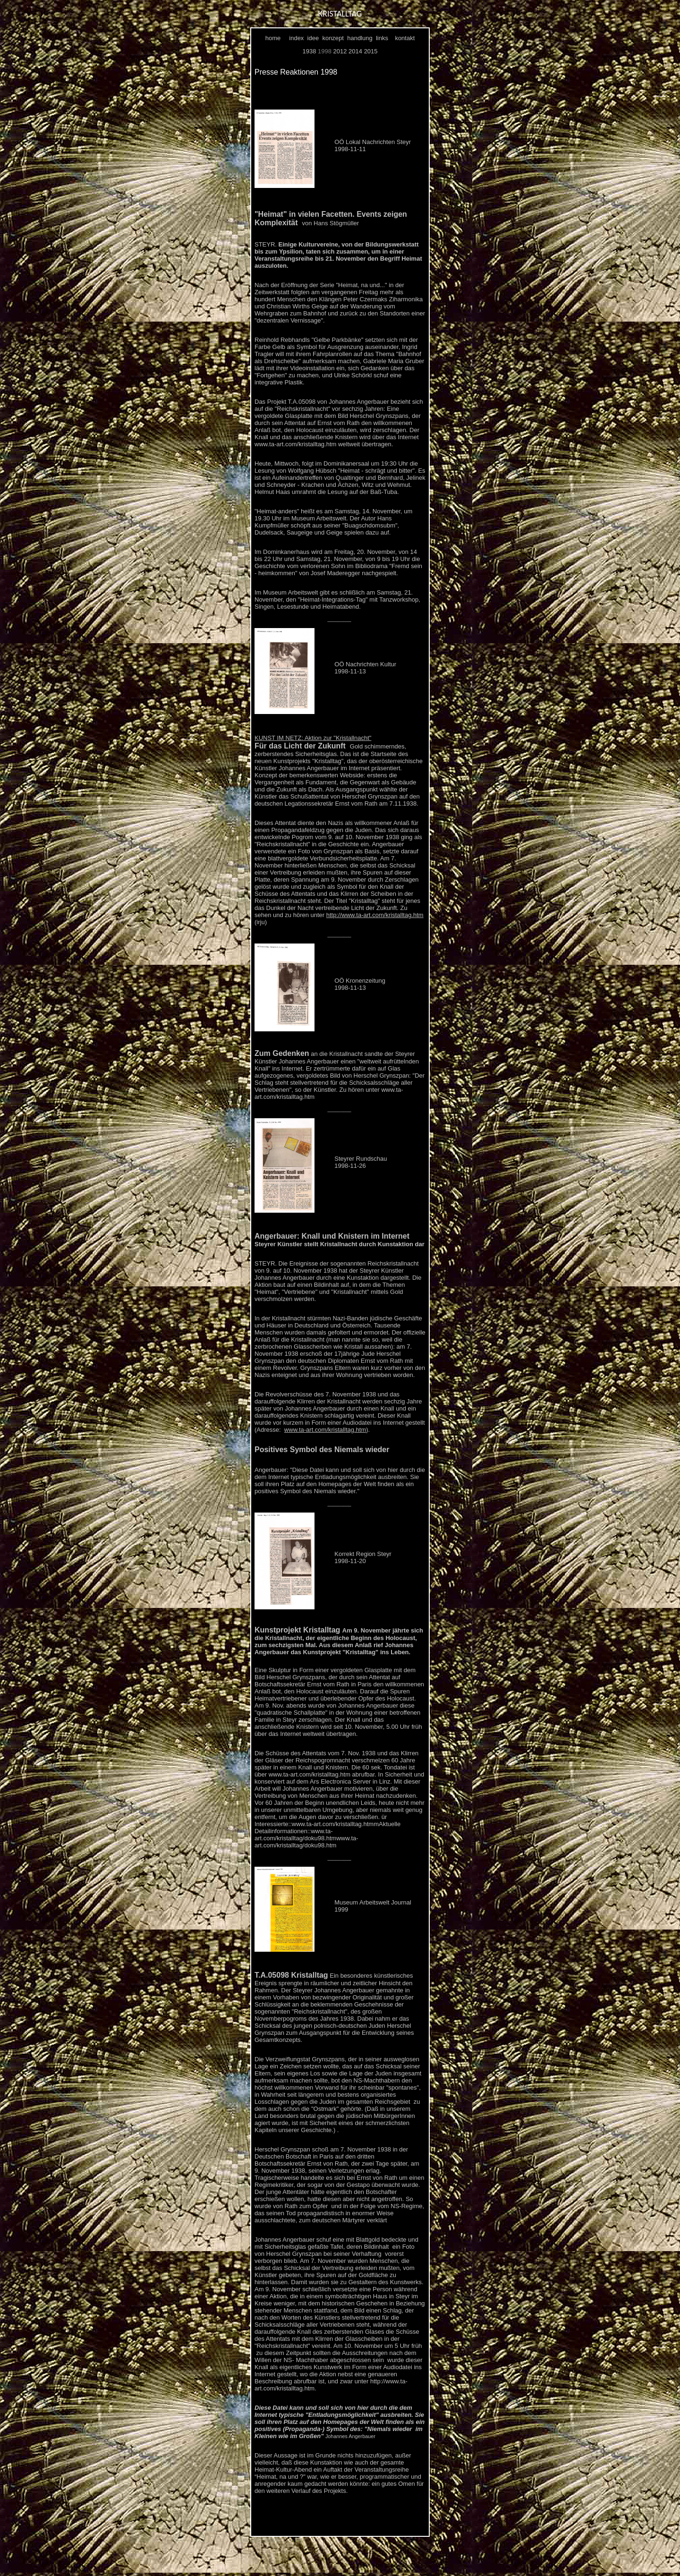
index (296, 38)
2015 (371, 51)
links (382, 38)
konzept (333, 38)
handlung (360, 38)
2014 (355, 51)
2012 (340, 51)
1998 (325, 51)
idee (313, 38)
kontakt (405, 38)
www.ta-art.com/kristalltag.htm (325, 1429)
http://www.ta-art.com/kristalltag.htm (375, 914)
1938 (309, 51)
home (273, 38)
